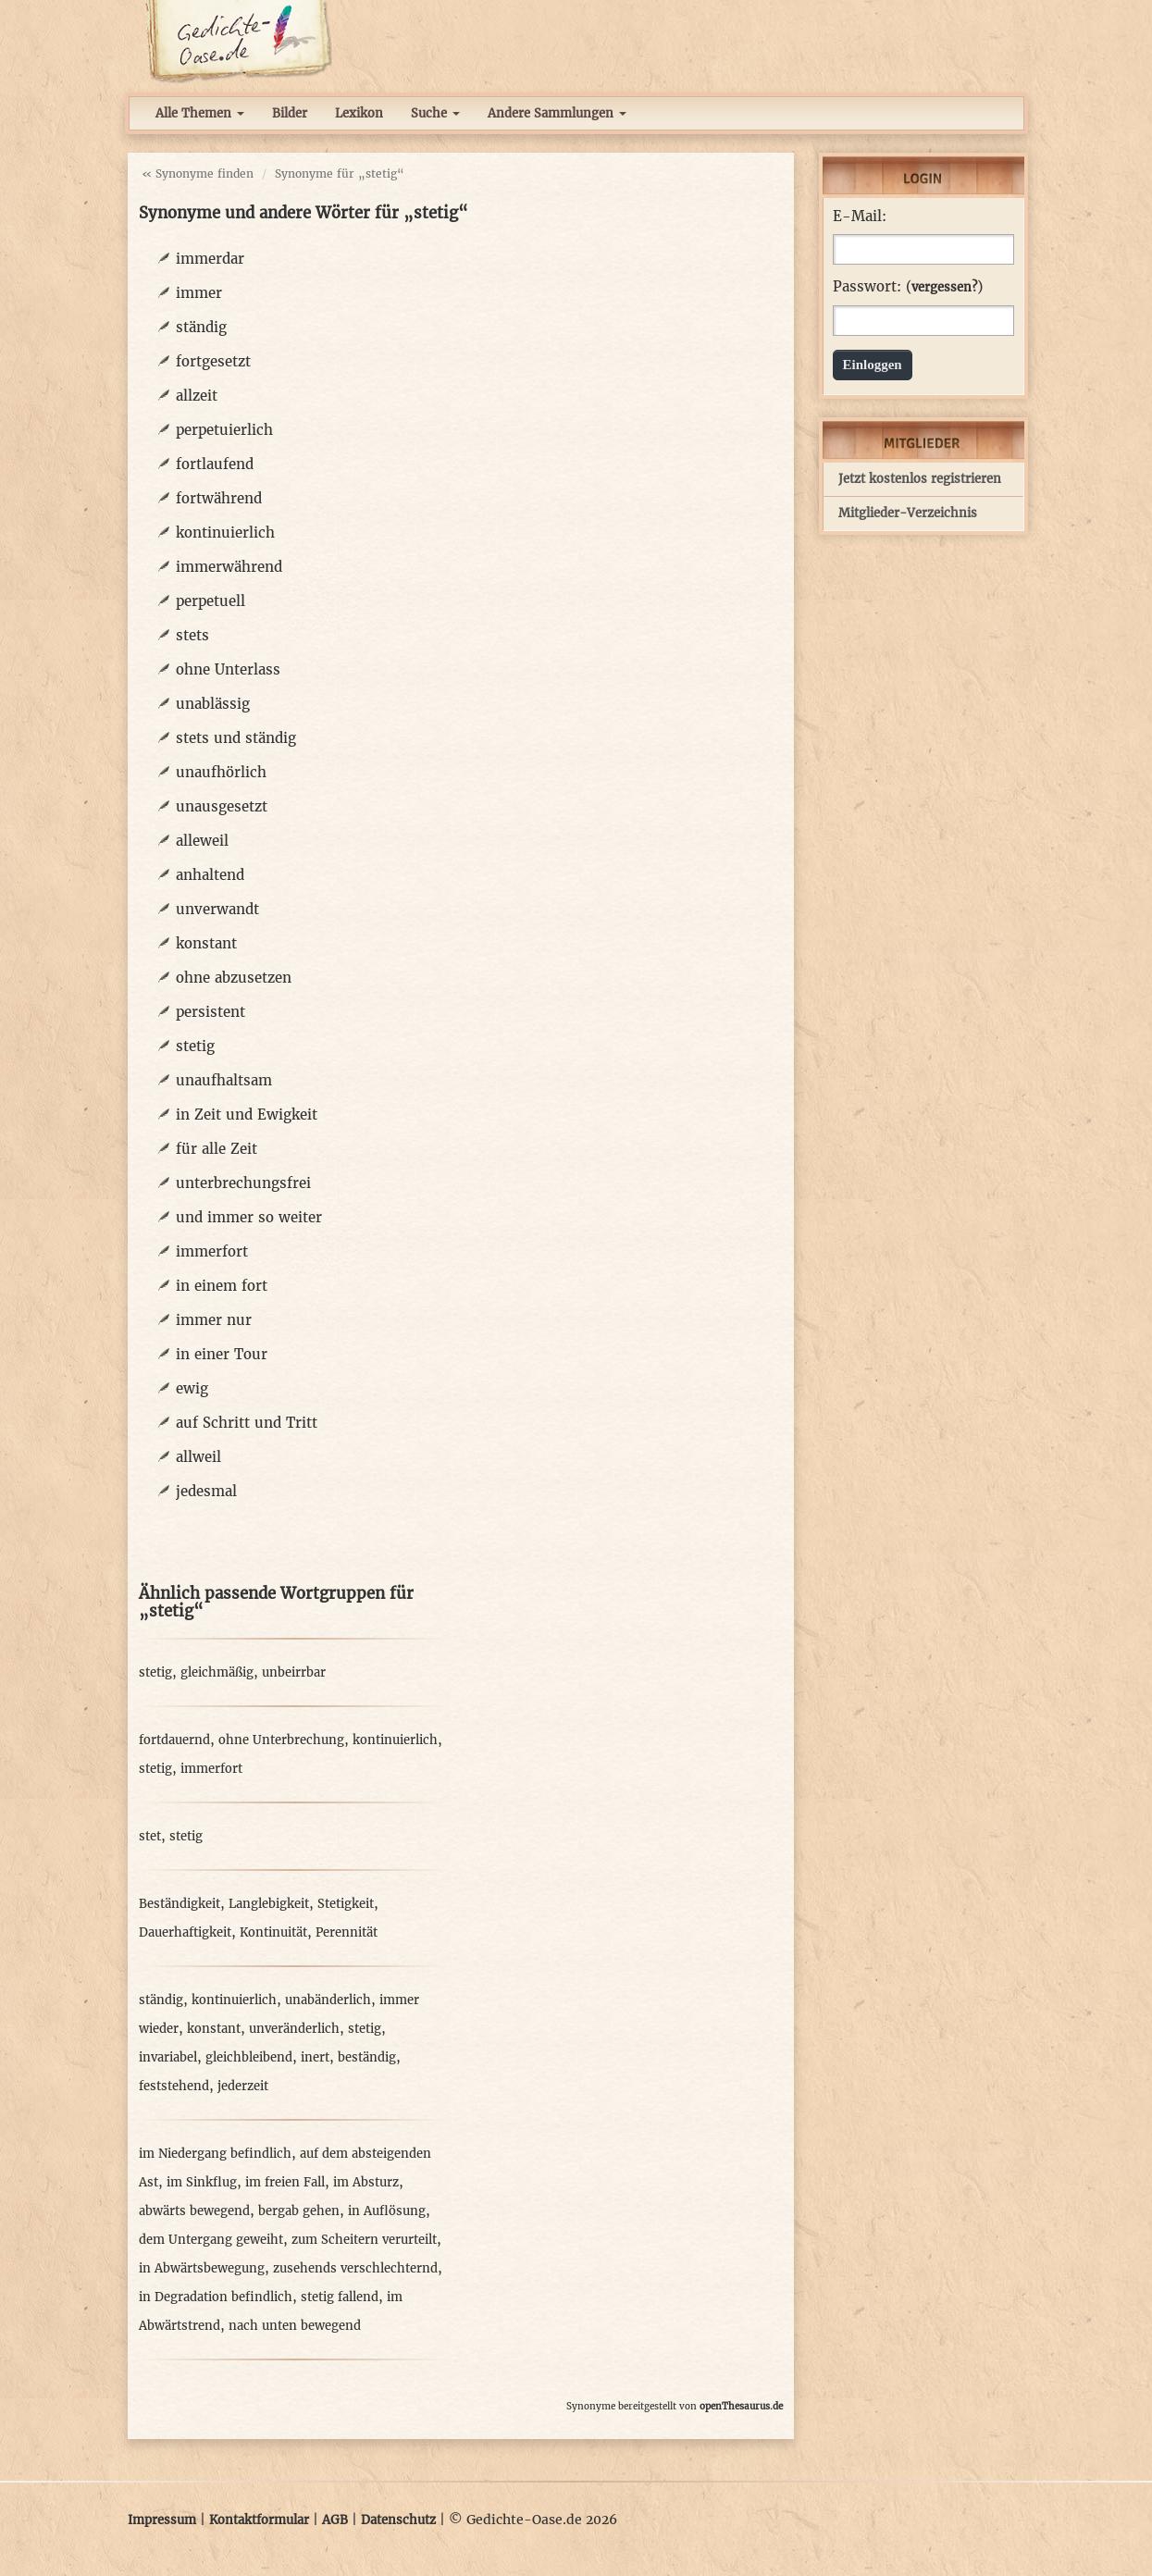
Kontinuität (273, 1932)
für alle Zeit (216, 1149)
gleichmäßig (217, 1672)
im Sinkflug (202, 2182)
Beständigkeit (179, 1904)
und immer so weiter (249, 1217)
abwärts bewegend (194, 2211)
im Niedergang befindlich (215, 2153)
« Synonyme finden (198, 173)
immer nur (214, 1320)
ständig (201, 327)
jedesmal (206, 1491)
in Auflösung (387, 2211)
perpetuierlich (224, 430)
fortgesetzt (213, 361)
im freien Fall (285, 2182)
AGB (335, 2520)
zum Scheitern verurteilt (364, 2240)
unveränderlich (294, 2029)
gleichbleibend (248, 2057)
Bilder (289, 113)
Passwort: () (908, 287)
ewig (192, 1388)
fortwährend (219, 498)
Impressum (162, 2520)
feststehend (174, 2086)
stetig (195, 1046)
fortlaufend (215, 464)
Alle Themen (199, 113)
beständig (367, 2057)
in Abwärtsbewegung (202, 2268)
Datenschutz (398, 2520)
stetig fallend (339, 2297)
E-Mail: (859, 216)
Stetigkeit (345, 1904)
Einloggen (872, 364)
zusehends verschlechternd (355, 2268)
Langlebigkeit (269, 1904)
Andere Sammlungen (557, 113)
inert (315, 2057)
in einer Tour (221, 1354)
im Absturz (366, 2182)
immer (199, 293)
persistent (210, 1012)
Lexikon (359, 113)
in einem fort (221, 1285)
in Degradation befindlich (215, 2297)
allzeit (196, 395)
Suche (435, 113)
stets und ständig (236, 738)
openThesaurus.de (741, 2406)
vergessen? (944, 287)
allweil (198, 1457)
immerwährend (229, 567)
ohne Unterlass (228, 669)
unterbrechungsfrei (243, 1183)
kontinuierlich (225, 532)
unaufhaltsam (224, 1080)
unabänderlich (328, 2000)
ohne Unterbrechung (281, 1740)
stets (192, 635)
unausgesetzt (221, 806)
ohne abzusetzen (233, 977)
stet (150, 1836)
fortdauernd (174, 1740)
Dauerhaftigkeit (185, 1932)
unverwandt (217, 909)
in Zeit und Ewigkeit (246, 1114)
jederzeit (242, 2086)
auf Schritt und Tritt (246, 1422)
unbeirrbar (294, 1672)
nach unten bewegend (295, 2326)
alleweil (202, 840)
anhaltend (210, 875)
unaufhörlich (221, 772)
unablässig (213, 703)
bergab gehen (299, 2211)
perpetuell (210, 601)
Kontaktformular (259, 2520)
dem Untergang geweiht (211, 2240)
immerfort (212, 1251)
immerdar (210, 258)
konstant (206, 943)
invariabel (168, 2057)
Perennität (347, 1932)
